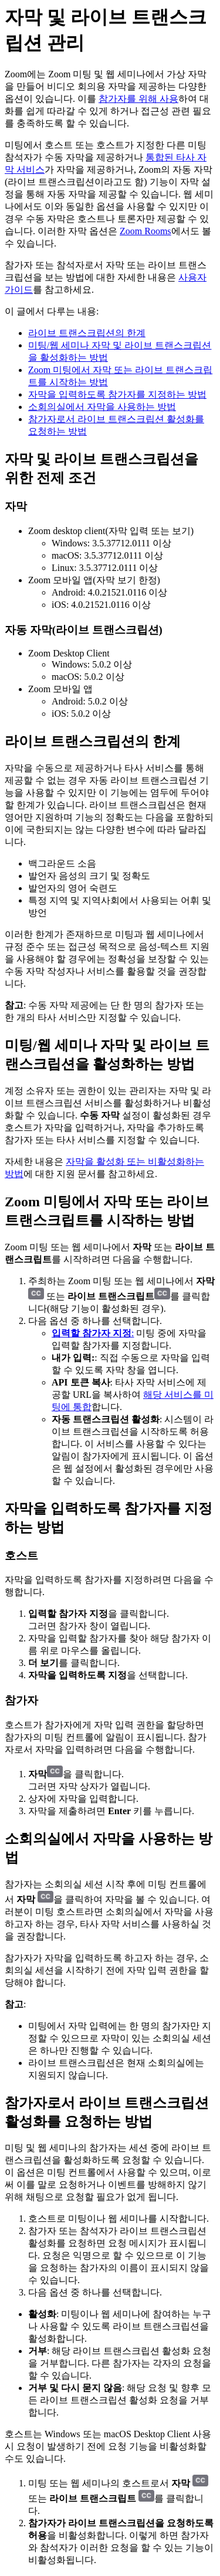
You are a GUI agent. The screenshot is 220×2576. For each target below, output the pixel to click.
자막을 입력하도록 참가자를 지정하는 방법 (117, 394)
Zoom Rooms (145, 231)
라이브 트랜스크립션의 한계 (86, 333)
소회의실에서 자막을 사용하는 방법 (102, 407)
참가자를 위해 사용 (138, 99)
